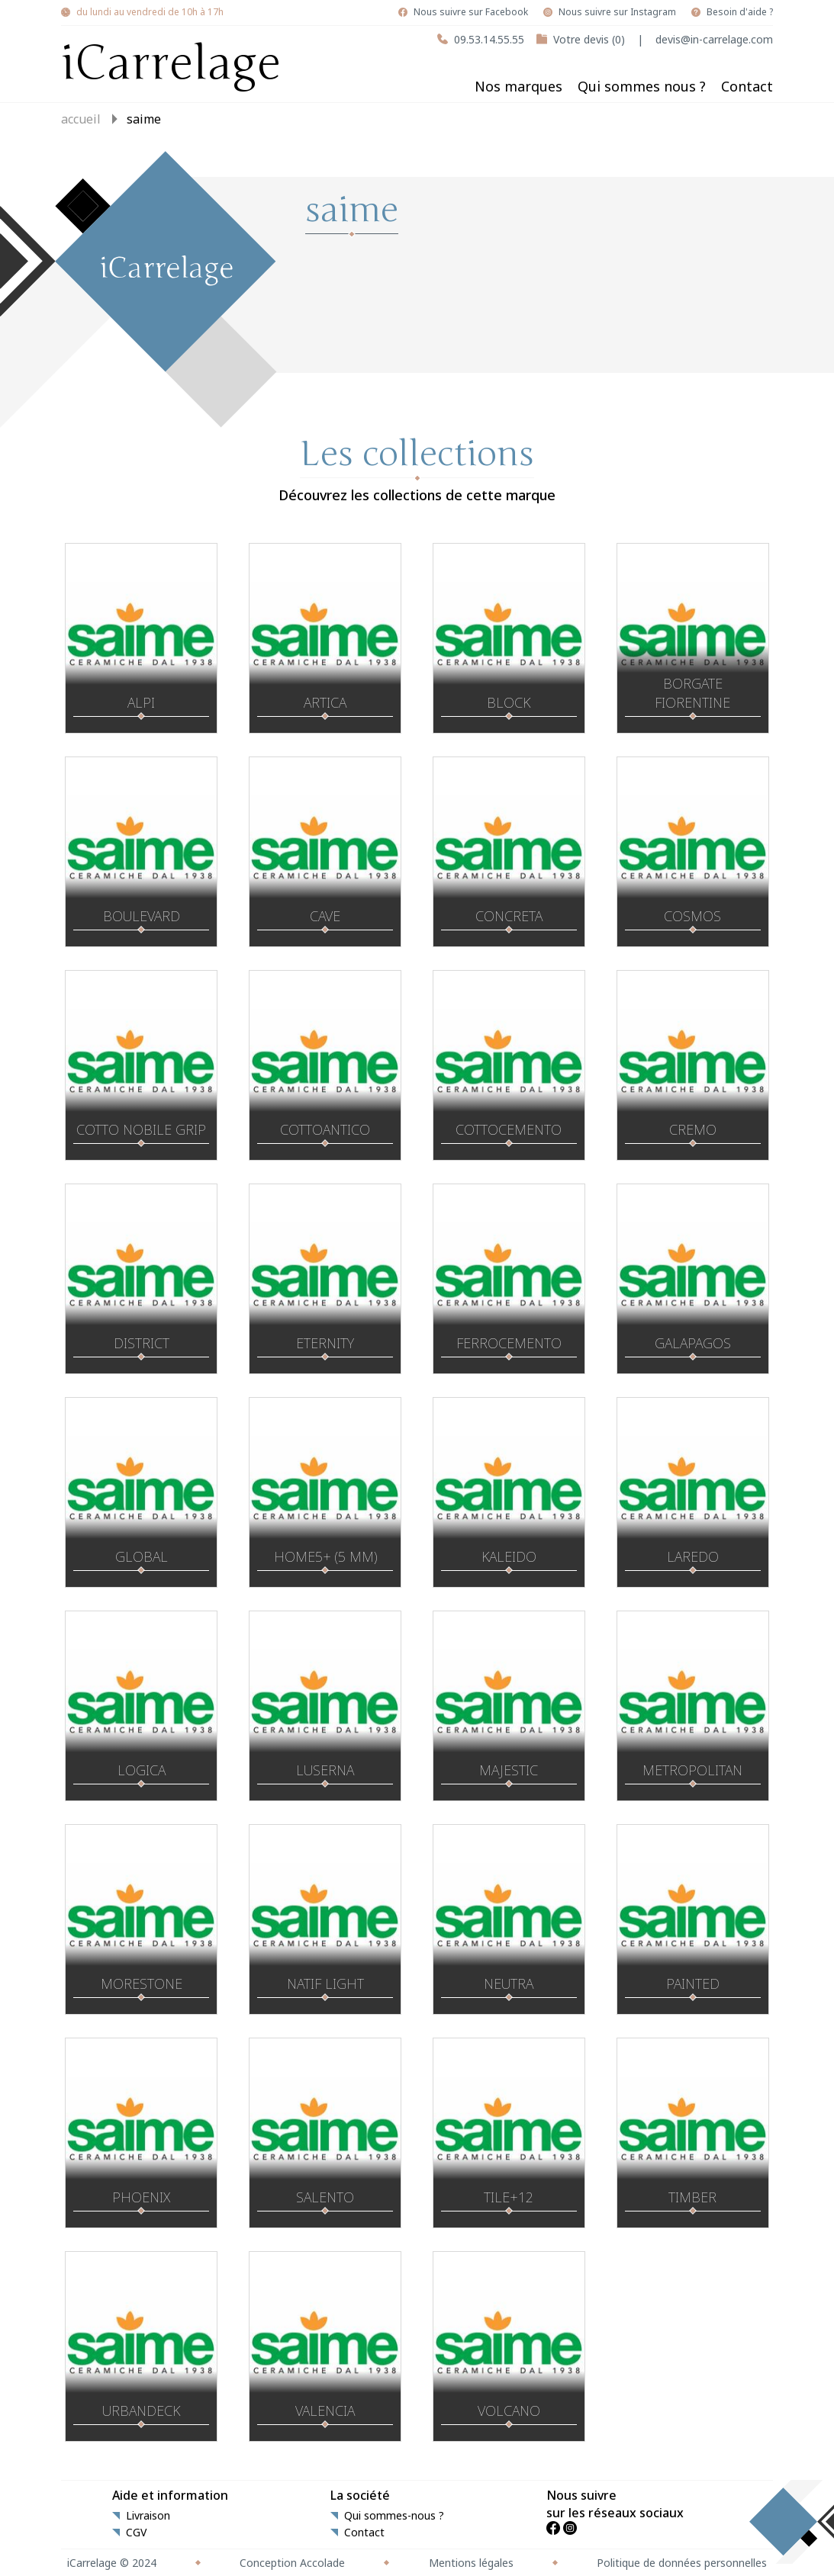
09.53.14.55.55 (489, 39)
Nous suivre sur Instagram (617, 12)
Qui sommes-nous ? (394, 2515)
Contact (747, 86)
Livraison (148, 2515)
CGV (136, 2532)
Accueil (81, 119)
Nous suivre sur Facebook (471, 12)
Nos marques (518, 86)
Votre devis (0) (589, 39)
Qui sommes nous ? (642, 86)
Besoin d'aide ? (740, 12)
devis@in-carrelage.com (714, 39)
